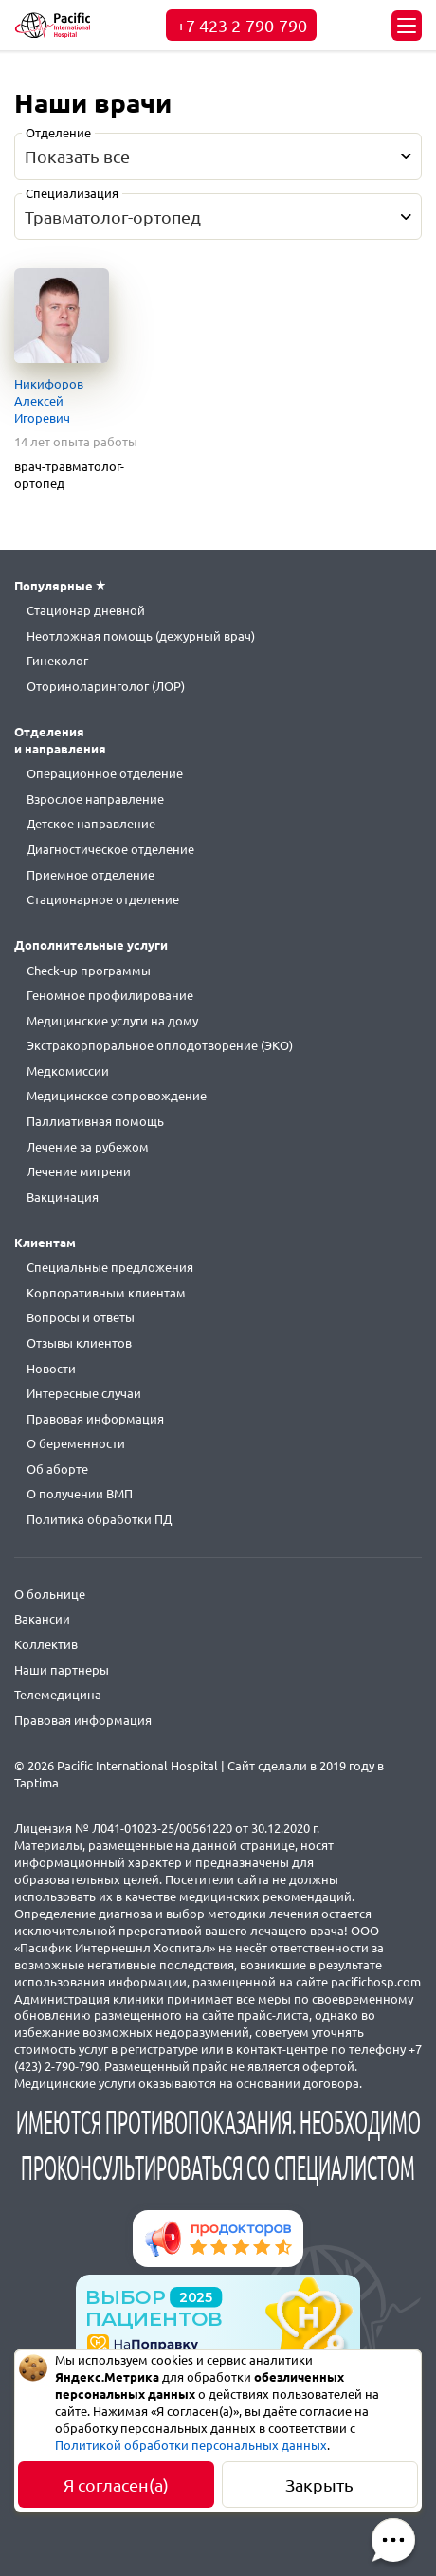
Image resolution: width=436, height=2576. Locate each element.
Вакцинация (63, 1197)
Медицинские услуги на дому (112, 1020)
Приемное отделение (90, 874)
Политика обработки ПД (99, 1519)
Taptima (36, 1782)
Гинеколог (57, 660)
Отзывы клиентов (79, 1343)
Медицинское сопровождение (117, 1095)
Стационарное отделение (103, 899)
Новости (51, 1368)
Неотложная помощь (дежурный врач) (141, 636)
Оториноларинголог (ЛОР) (106, 686)
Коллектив (46, 1644)
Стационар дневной (86, 610)
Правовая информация (95, 1418)
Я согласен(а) (116, 2485)
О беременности (76, 1443)
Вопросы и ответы (81, 1317)
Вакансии (42, 1618)
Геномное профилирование (110, 995)
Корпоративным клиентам (106, 1292)
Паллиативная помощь (95, 1121)
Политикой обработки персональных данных (191, 2445)
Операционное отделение (105, 773)
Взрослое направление (95, 799)
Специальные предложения (110, 1267)
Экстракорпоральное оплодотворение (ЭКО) (160, 1045)
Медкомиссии (68, 1071)
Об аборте (57, 1469)
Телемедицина (57, 1694)
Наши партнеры (61, 1670)
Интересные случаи (84, 1393)
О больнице (49, 1594)
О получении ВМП (80, 1493)
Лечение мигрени (79, 1171)
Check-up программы (89, 970)
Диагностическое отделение (110, 849)
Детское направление (91, 823)
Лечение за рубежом (88, 1146)
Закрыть (319, 2485)
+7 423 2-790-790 (241, 25)
